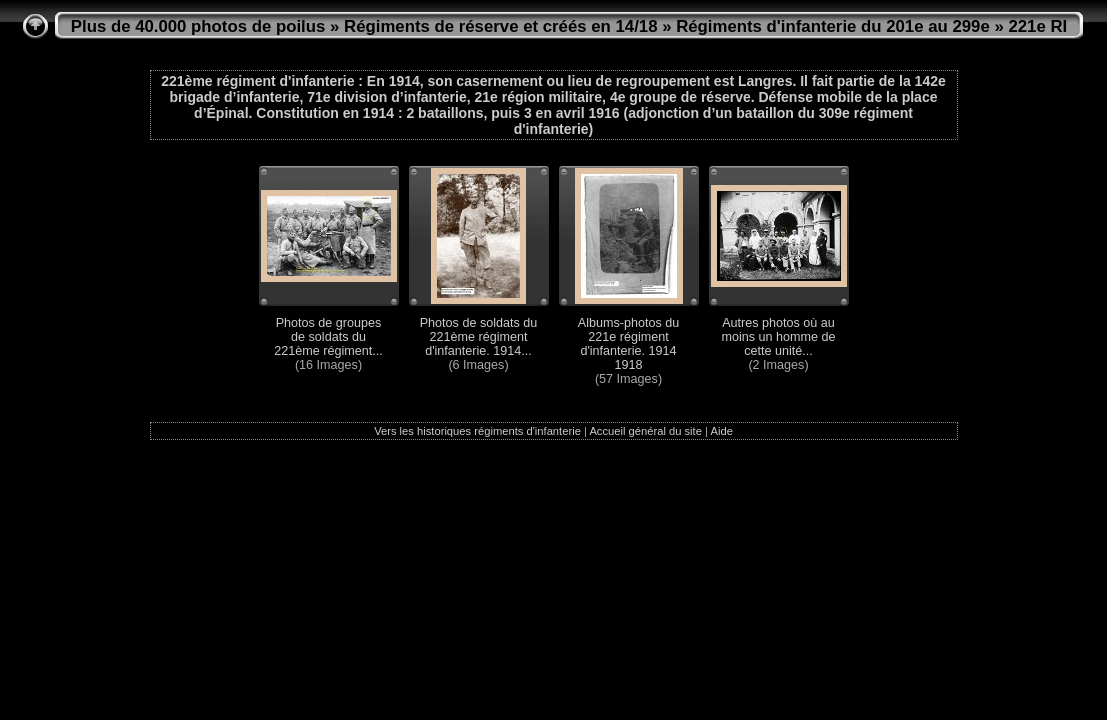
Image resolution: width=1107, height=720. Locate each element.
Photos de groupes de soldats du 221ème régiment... (328, 337)
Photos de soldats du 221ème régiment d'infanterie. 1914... (479, 337)
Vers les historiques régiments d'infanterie (477, 431)
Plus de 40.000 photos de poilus (198, 26)
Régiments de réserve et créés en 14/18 (500, 26)
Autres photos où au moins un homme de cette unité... (778, 337)
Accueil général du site (645, 431)
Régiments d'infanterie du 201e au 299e (833, 26)
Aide (721, 431)
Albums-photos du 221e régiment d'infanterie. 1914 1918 (629, 344)
